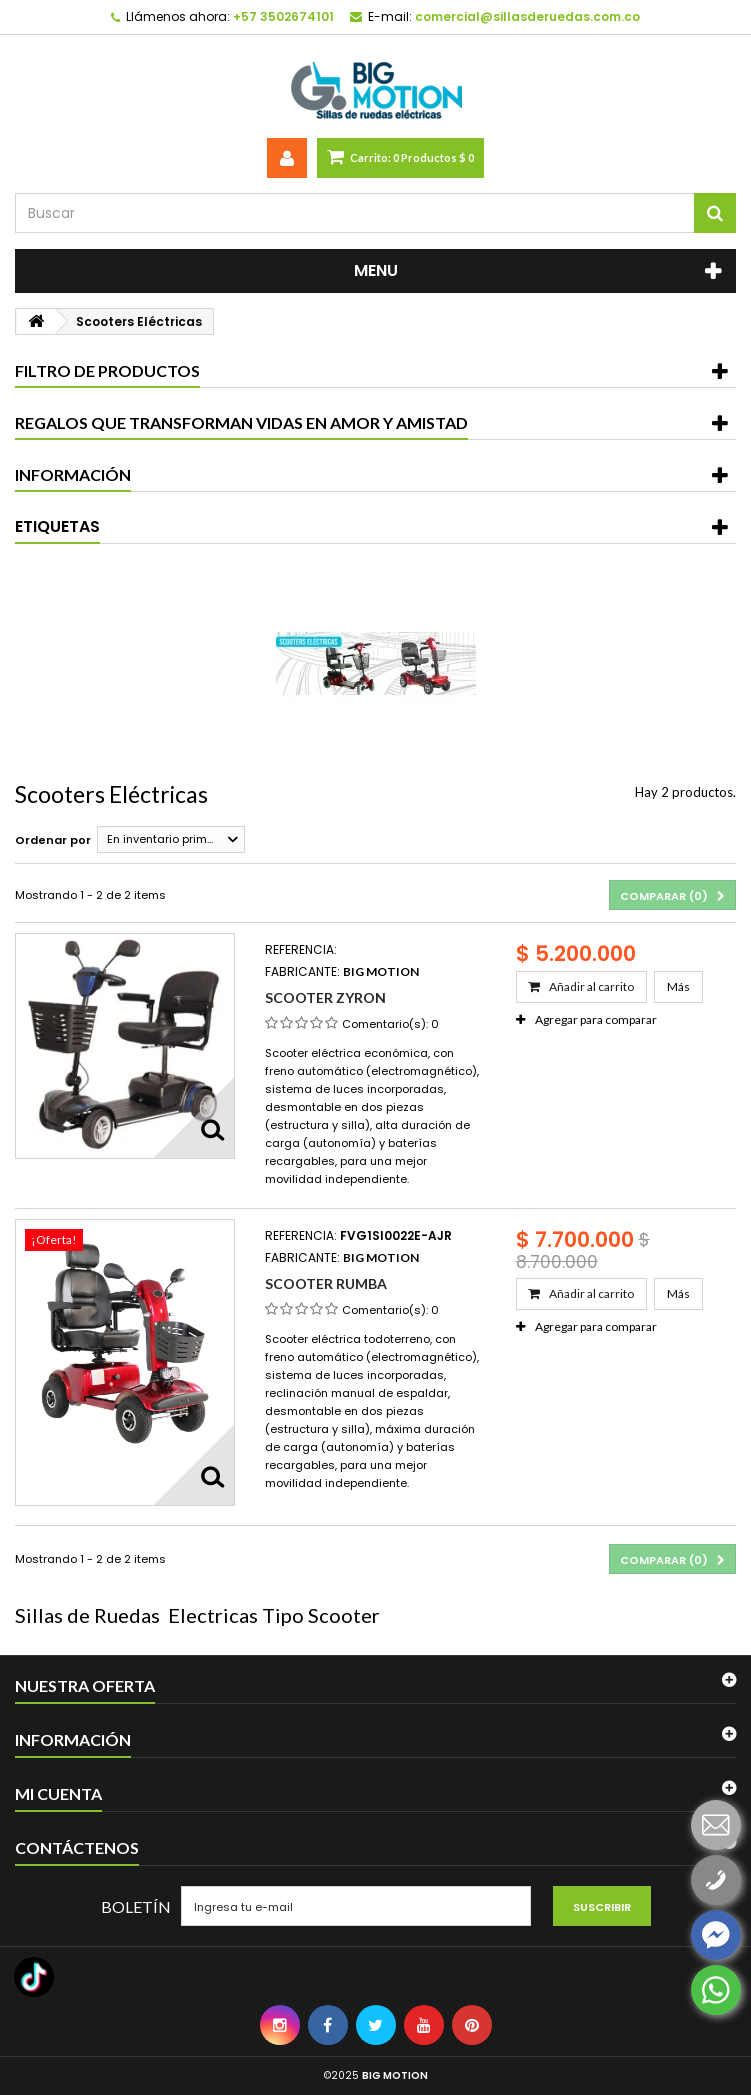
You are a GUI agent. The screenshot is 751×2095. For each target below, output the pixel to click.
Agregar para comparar (596, 1019)
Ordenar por (53, 840)
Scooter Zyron (325, 997)
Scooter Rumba (326, 1283)
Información (73, 474)
